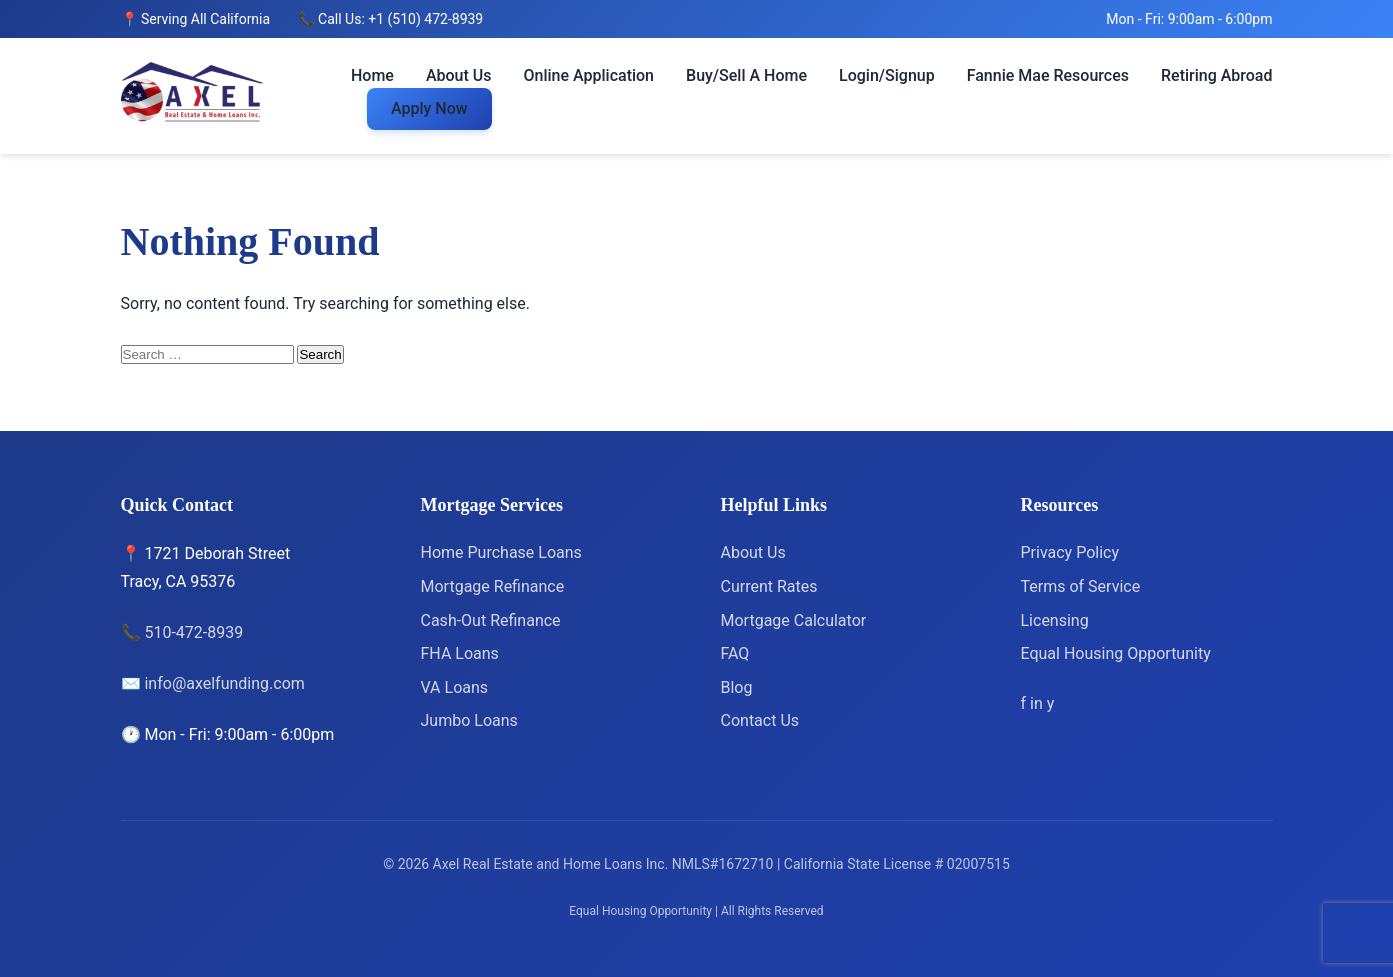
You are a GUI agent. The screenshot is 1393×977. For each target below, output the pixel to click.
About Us (459, 75)
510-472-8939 (193, 632)
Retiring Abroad (1217, 75)
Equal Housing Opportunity (1116, 653)
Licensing (1055, 620)
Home (372, 75)
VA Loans (455, 687)
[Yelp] (1051, 703)
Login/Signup (887, 75)
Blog (737, 687)
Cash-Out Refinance (491, 620)
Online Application (589, 75)
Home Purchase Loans (501, 552)
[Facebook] (1026, 703)
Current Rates (769, 586)
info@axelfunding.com (224, 683)
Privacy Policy (1070, 552)
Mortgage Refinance (493, 586)
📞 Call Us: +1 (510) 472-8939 (391, 19)
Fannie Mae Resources (1048, 75)
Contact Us (760, 720)
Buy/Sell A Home (746, 75)
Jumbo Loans (469, 720)
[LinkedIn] (1038, 703)
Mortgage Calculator (794, 620)
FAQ (735, 653)
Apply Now (429, 108)
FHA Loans (460, 653)
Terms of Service (1081, 586)
